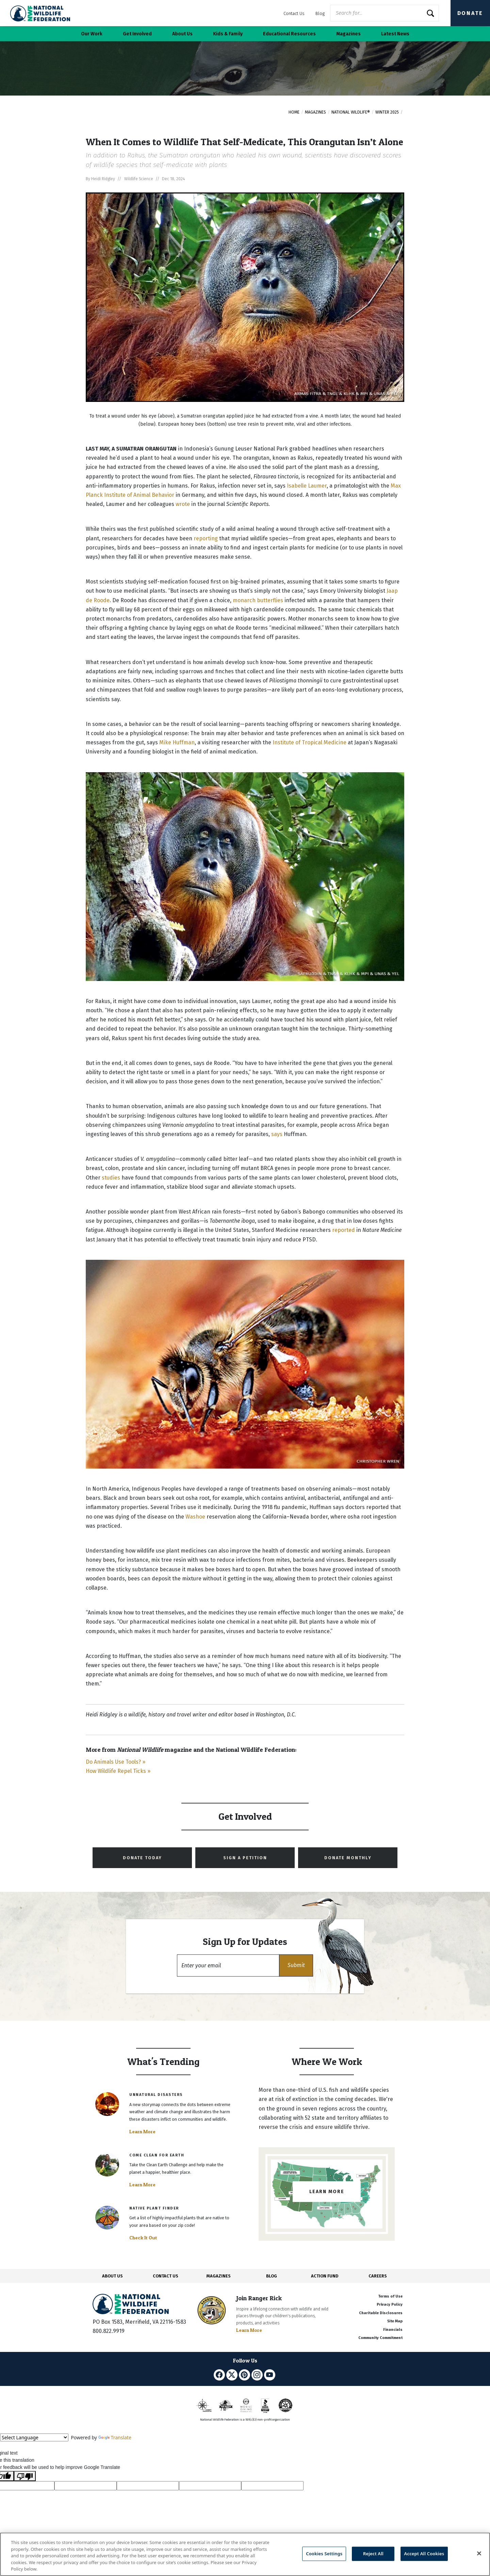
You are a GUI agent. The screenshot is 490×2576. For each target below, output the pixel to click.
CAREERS (378, 2275)
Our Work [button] (91, 34)
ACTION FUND (324, 2275)
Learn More (142, 2132)
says (276, 1134)
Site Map (395, 2321)
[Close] (479, 2553)
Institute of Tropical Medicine (309, 742)
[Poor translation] (25, 2476)
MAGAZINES (219, 2275)
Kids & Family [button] (228, 34)
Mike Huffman (177, 742)
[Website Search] (384, 13)
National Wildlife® (350, 112)
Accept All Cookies (424, 2553)
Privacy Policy (390, 2304)
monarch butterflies (258, 600)
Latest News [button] (395, 34)
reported (343, 1230)
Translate (114, 2437)
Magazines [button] (348, 34)
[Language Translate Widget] (34, 2437)
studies (111, 1177)
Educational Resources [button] (289, 34)
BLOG (271, 2275)
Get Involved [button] (137, 34)
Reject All (373, 2553)
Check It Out (143, 2238)
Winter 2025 (387, 112)
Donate (470, 13)
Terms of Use (390, 2296)
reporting (206, 538)
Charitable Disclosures (381, 2313)
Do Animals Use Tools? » (115, 1762)
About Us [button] (182, 34)
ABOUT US (112, 2275)
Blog (320, 13)
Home (294, 112)
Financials (393, 2329)
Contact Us (294, 13)
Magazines (315, 112)
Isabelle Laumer (307, 485)
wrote (183, 504)
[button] (296, 1965)
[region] (245, 2554)
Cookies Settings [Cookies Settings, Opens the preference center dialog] (324, 2553)
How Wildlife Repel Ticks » (118, 1771)
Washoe (195, 1516)
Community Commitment (380, 2338)
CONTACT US (165, 2275)
